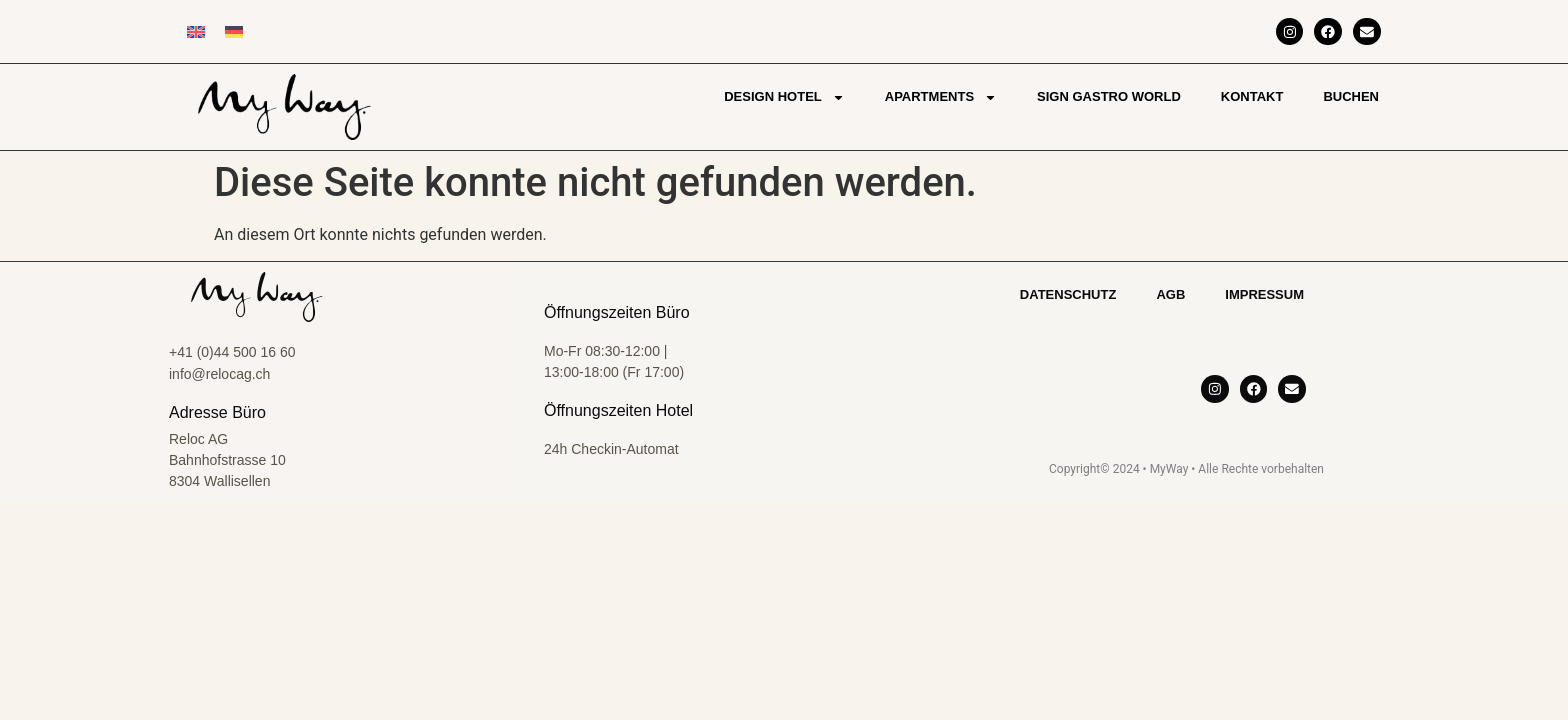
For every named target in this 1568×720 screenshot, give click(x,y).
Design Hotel (784, 97)
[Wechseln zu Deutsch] (234, 31)
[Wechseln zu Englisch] (196, 31)
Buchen (1351, 96)
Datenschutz (1068, 294)
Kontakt (1252, 96)
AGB (1170, 294)
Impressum (1264, 294)
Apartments (941, 97)
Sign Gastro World (1109, 96)
